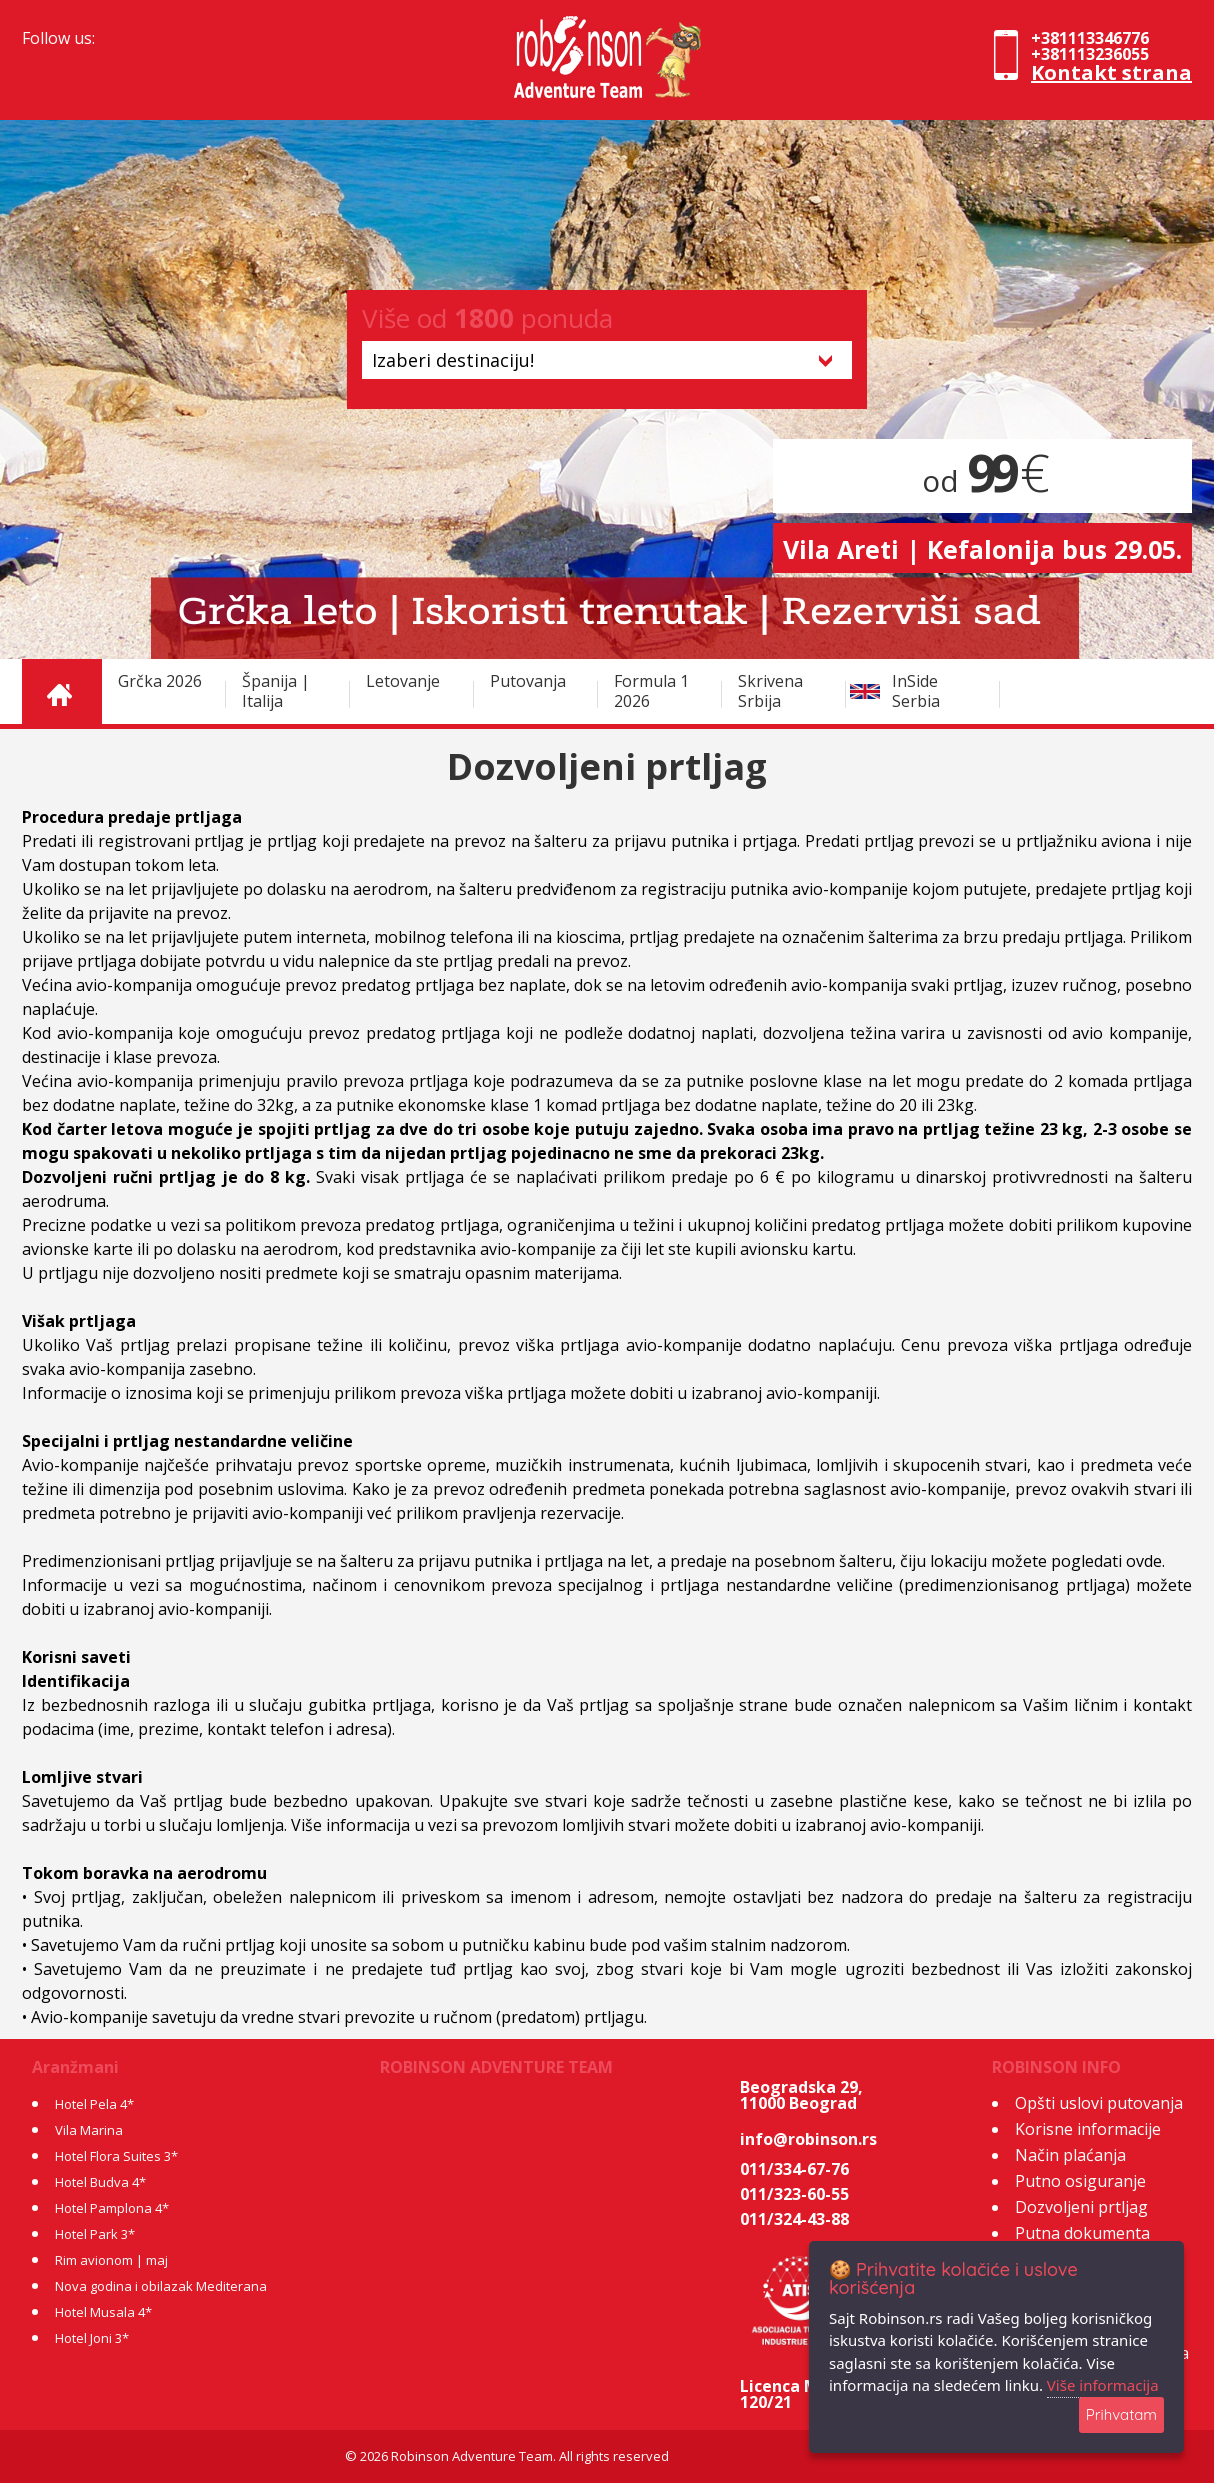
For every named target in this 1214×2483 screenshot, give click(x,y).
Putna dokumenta (1082, 2233)
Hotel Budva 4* (100, 2182)
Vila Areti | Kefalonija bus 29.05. (982, 549)
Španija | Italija (276, 691)
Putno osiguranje (1080, 2181)
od (982, 480)
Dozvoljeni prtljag (1081, 2207)
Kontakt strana (1111, 72)
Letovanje (403, 681)
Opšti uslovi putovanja (1099, 2103)
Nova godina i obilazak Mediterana (161, 2286)
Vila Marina (89, 2130)
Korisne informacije (1088, 2129)
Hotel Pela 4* (94, 2104)
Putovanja (528, 681)
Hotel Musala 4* (103, 2312)
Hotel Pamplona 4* (112, 2208)
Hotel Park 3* (95, 2234)
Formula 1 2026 (651, 691)
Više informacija (1103, 2385)
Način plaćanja (1070, 2155)
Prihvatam (1121, 2414)
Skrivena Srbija (770, 691)
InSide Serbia (916, 691)
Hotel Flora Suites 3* (116, 2156)
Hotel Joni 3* (92, 2338)
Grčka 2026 (160, 681)
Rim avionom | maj (111, 2260)
